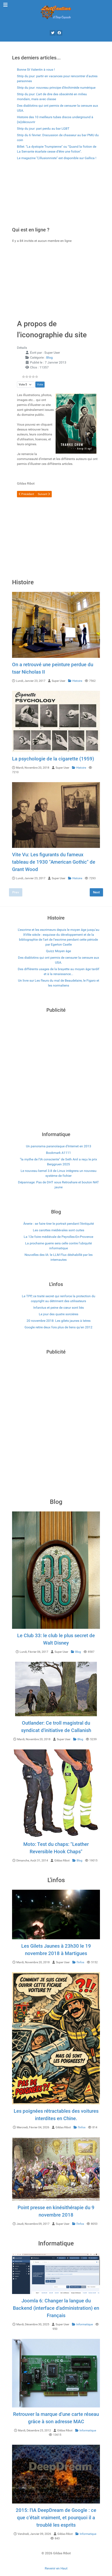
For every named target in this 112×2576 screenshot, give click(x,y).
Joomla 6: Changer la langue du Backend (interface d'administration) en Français (56, 2308)
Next (96, 892)
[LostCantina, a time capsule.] (56, 12)
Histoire (75, 681)
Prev (15, 892)
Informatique (82, 2324)
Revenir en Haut (56, 2568)
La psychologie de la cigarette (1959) (53, 759)
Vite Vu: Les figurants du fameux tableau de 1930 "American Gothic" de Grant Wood (53, 862)
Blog (49, 357)
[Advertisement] (56, 195)
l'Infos (78, 1962)
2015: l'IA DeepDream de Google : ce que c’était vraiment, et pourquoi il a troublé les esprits (56, 2517)
